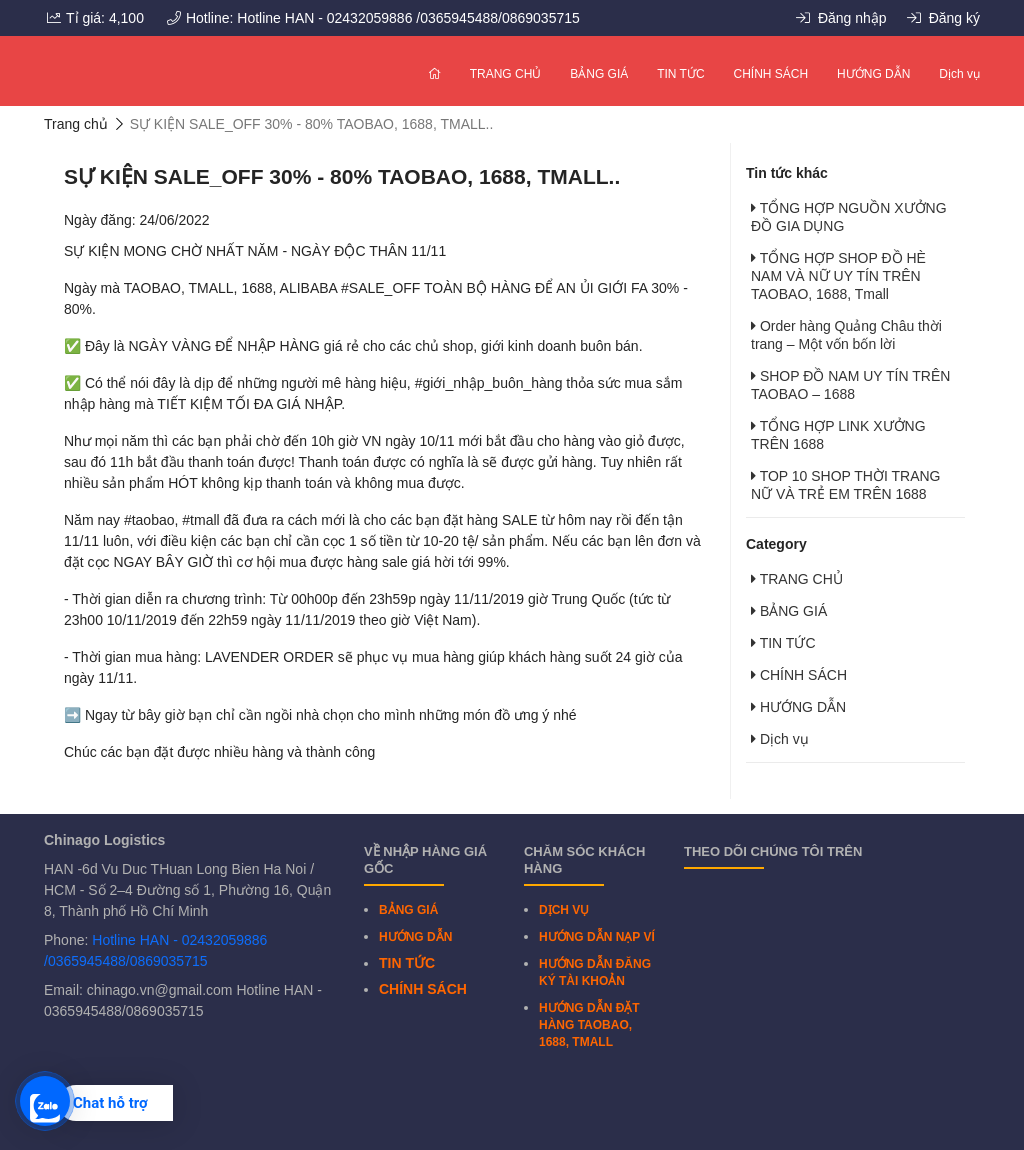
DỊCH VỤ (564, 910)
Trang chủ (76, 124)
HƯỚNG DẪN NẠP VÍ (597, 937)
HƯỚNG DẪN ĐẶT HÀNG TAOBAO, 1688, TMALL (589, 1025)
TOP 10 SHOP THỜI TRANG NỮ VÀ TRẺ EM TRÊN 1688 (846, 485)
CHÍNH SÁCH (771, 74)
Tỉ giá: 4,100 (95, 18)
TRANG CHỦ (506, 74)
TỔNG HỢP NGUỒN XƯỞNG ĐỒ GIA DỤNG (849, 217)
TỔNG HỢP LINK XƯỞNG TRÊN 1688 (838, 435)
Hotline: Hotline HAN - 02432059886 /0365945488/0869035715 (373, 18)
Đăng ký (943, 18)
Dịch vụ (959, 74)
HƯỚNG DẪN (873, 74)
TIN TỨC (680, 74)
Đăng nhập (841, 18)
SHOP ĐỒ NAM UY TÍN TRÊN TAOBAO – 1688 (850, 385)
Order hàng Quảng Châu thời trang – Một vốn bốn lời (846, 335)
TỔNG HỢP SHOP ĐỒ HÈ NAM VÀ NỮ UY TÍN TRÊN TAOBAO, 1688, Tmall (838, 276)
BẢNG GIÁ (599, 74)
